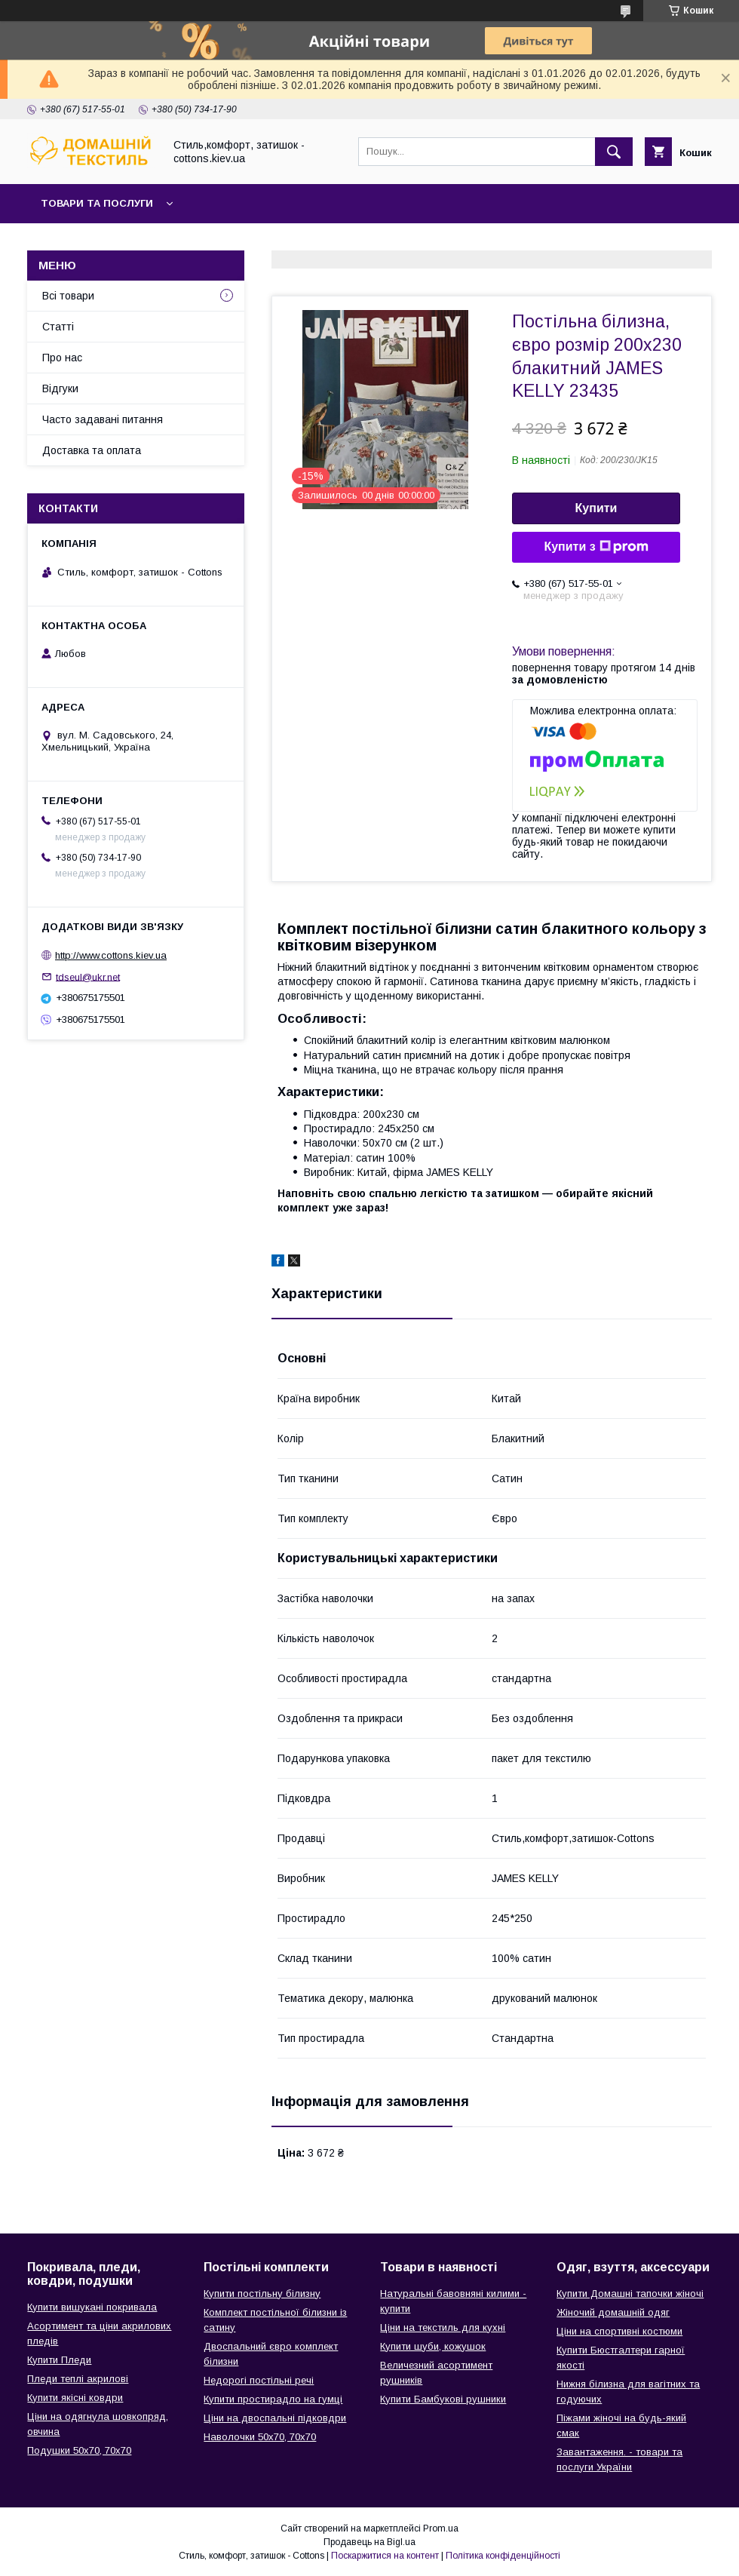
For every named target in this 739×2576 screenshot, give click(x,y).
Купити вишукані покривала (92, 2307)
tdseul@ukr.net (88, 976)
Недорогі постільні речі (259, 2380)
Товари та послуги (97, 203)
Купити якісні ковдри (75, 2397)
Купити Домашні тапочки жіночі (630, 2293)
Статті (58, 327)
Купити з (596, 547)
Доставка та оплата (91, 450)
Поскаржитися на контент (385, 2555)
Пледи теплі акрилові (77, 2378)
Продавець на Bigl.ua (369, 2542)
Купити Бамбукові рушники (443, 2399)
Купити (596, 508)
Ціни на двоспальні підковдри (275, 2418)
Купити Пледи (59, 2360)
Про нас (62, 358)
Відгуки (60, 388)
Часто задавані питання (102, 419)
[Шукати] (614, 151)
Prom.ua (440, 2528)
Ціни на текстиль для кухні (442, 2327)
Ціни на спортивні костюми (619, 2331)
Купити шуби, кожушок (433, 2346)
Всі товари (68, 296)
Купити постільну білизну (262, 2293)
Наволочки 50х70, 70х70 (260, 2436)
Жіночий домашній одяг (613, 2312)
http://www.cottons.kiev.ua (111, 955)
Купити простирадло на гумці (273, 2399)
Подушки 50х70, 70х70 (79, 2450)
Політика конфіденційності (503, 2555)
